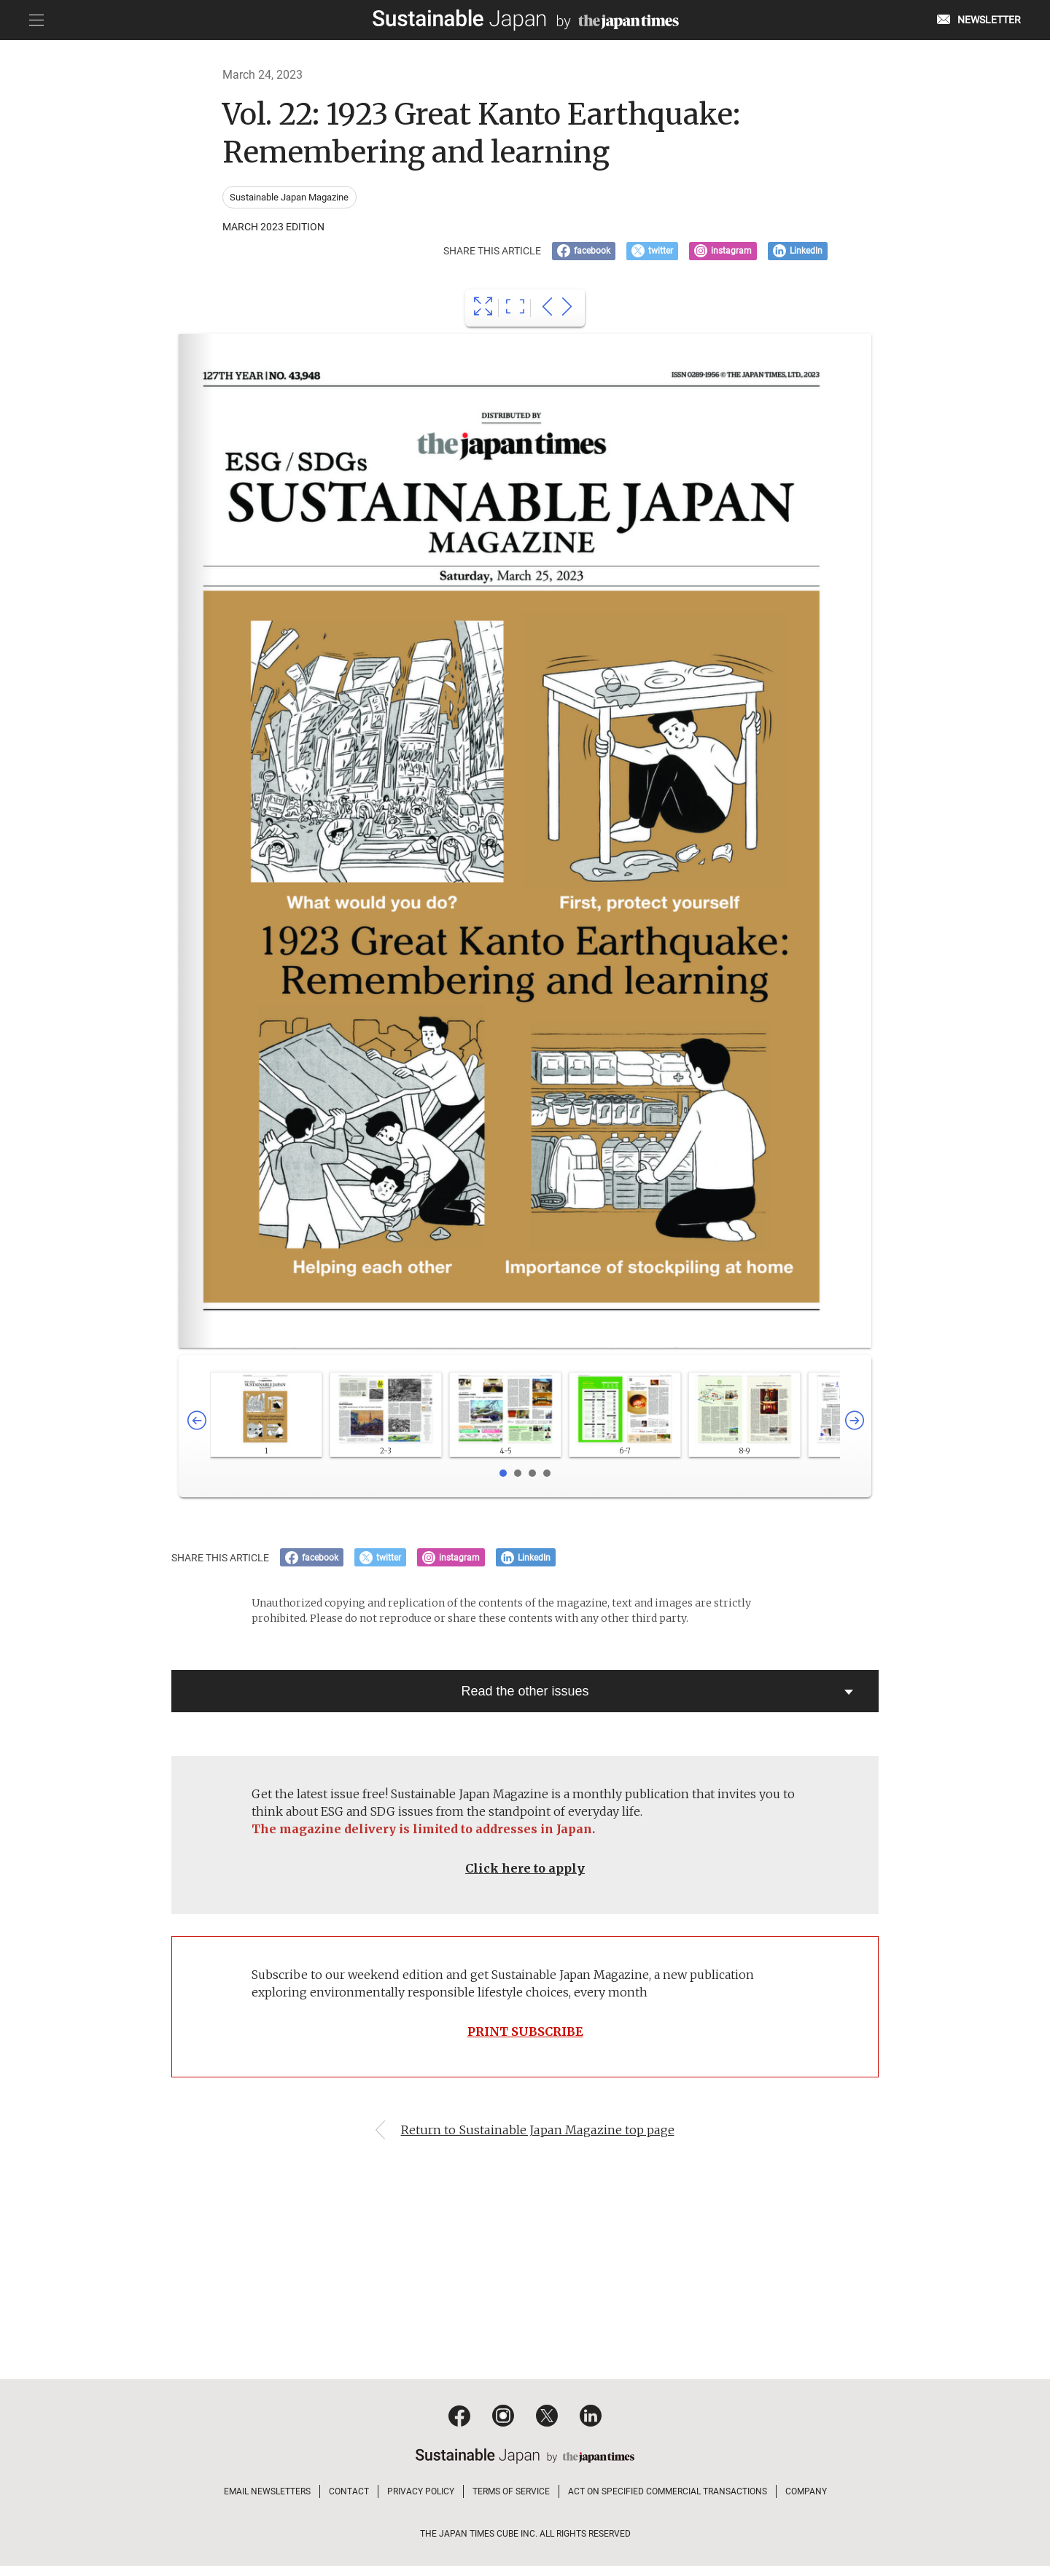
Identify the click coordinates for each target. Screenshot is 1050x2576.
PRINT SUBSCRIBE (525, 2039)
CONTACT (349, 2502)
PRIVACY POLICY (420, 2502)
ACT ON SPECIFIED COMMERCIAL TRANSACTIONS (667, 2502)
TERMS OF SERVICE (511, 2502)
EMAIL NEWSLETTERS (267, 2502)
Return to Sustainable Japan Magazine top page (540, 2139)
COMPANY (806, 2502)
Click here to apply (525, 1874)
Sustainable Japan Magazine (289, 197)
